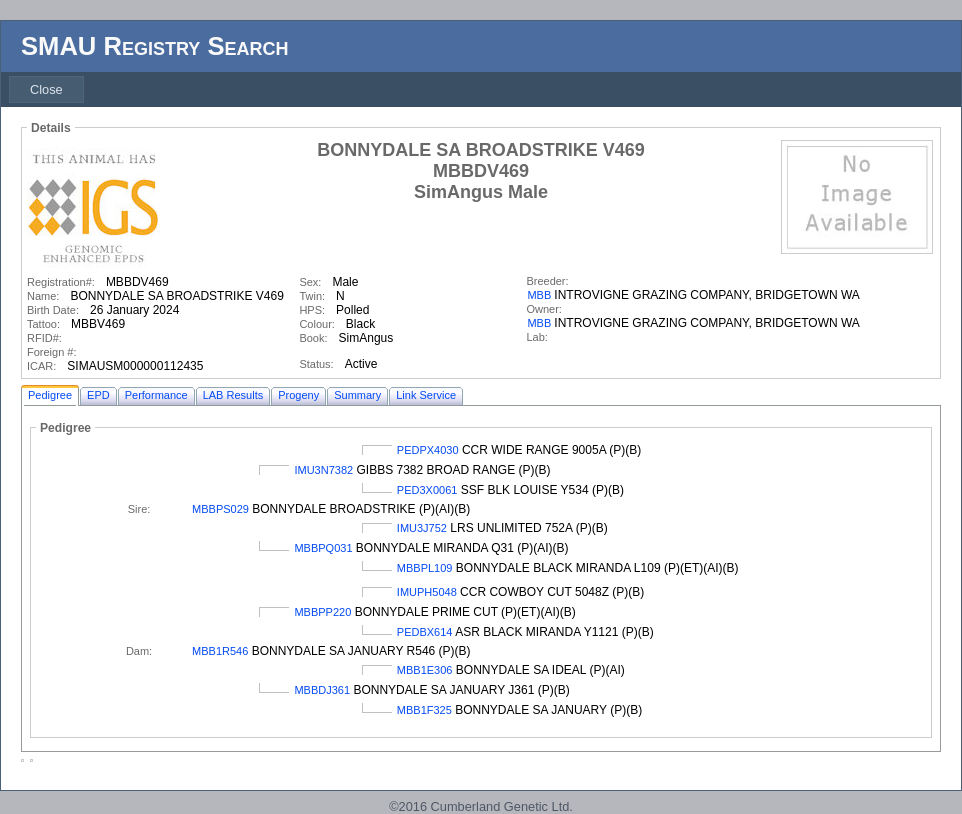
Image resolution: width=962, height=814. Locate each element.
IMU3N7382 (323, 470)
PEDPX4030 (428, 450)
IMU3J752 (422, 528)
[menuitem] (46, 89)
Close (46, 89)
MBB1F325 (424, 710)
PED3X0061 (427, 490)
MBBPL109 (425, 568)
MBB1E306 (425, 670)
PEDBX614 (425, 632)
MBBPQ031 (323, 548)
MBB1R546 (220, 651)
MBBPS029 (220, 509)
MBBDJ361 (322, 690)
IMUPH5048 (427, 592)
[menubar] (46, 89)
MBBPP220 (322, 612)
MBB (539, 295)
